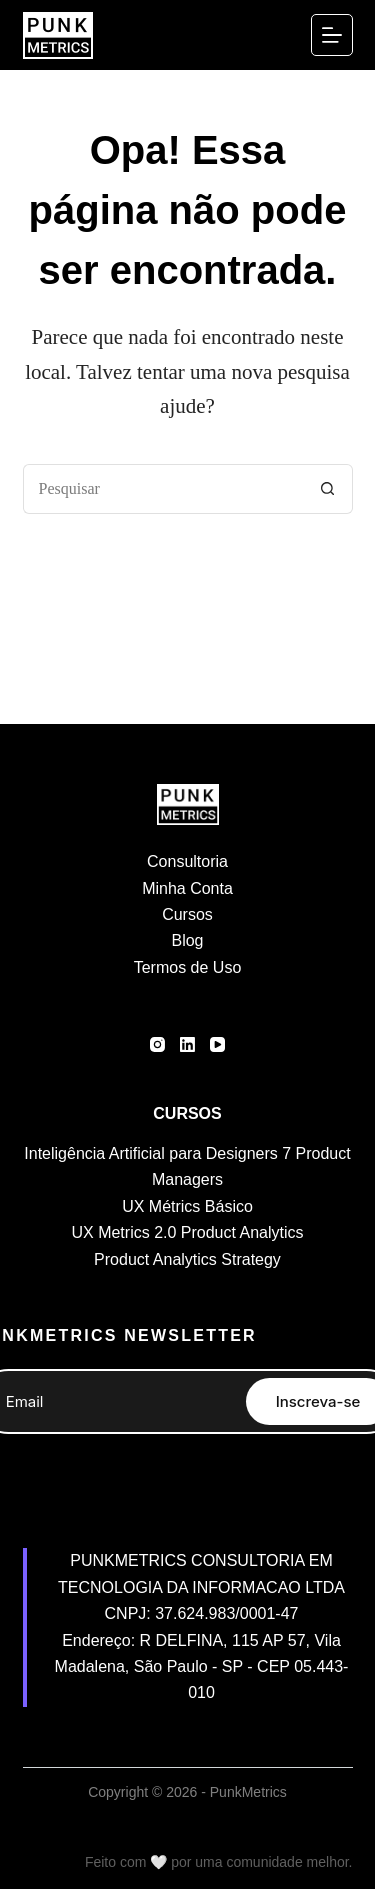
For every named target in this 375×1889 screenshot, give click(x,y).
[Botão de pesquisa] (328, 489)
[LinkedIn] (187, 1044)
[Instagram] (157, 1044)
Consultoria (187, 861)
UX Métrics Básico (187, 1206)
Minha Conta (187, 888)
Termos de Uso (188, 967)
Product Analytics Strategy (187, 1259)
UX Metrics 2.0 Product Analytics (187, 1232)
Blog (187, 940)
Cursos (187, 914)
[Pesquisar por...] (163, 489)
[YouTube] (217, 1044)
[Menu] (332, 35)
